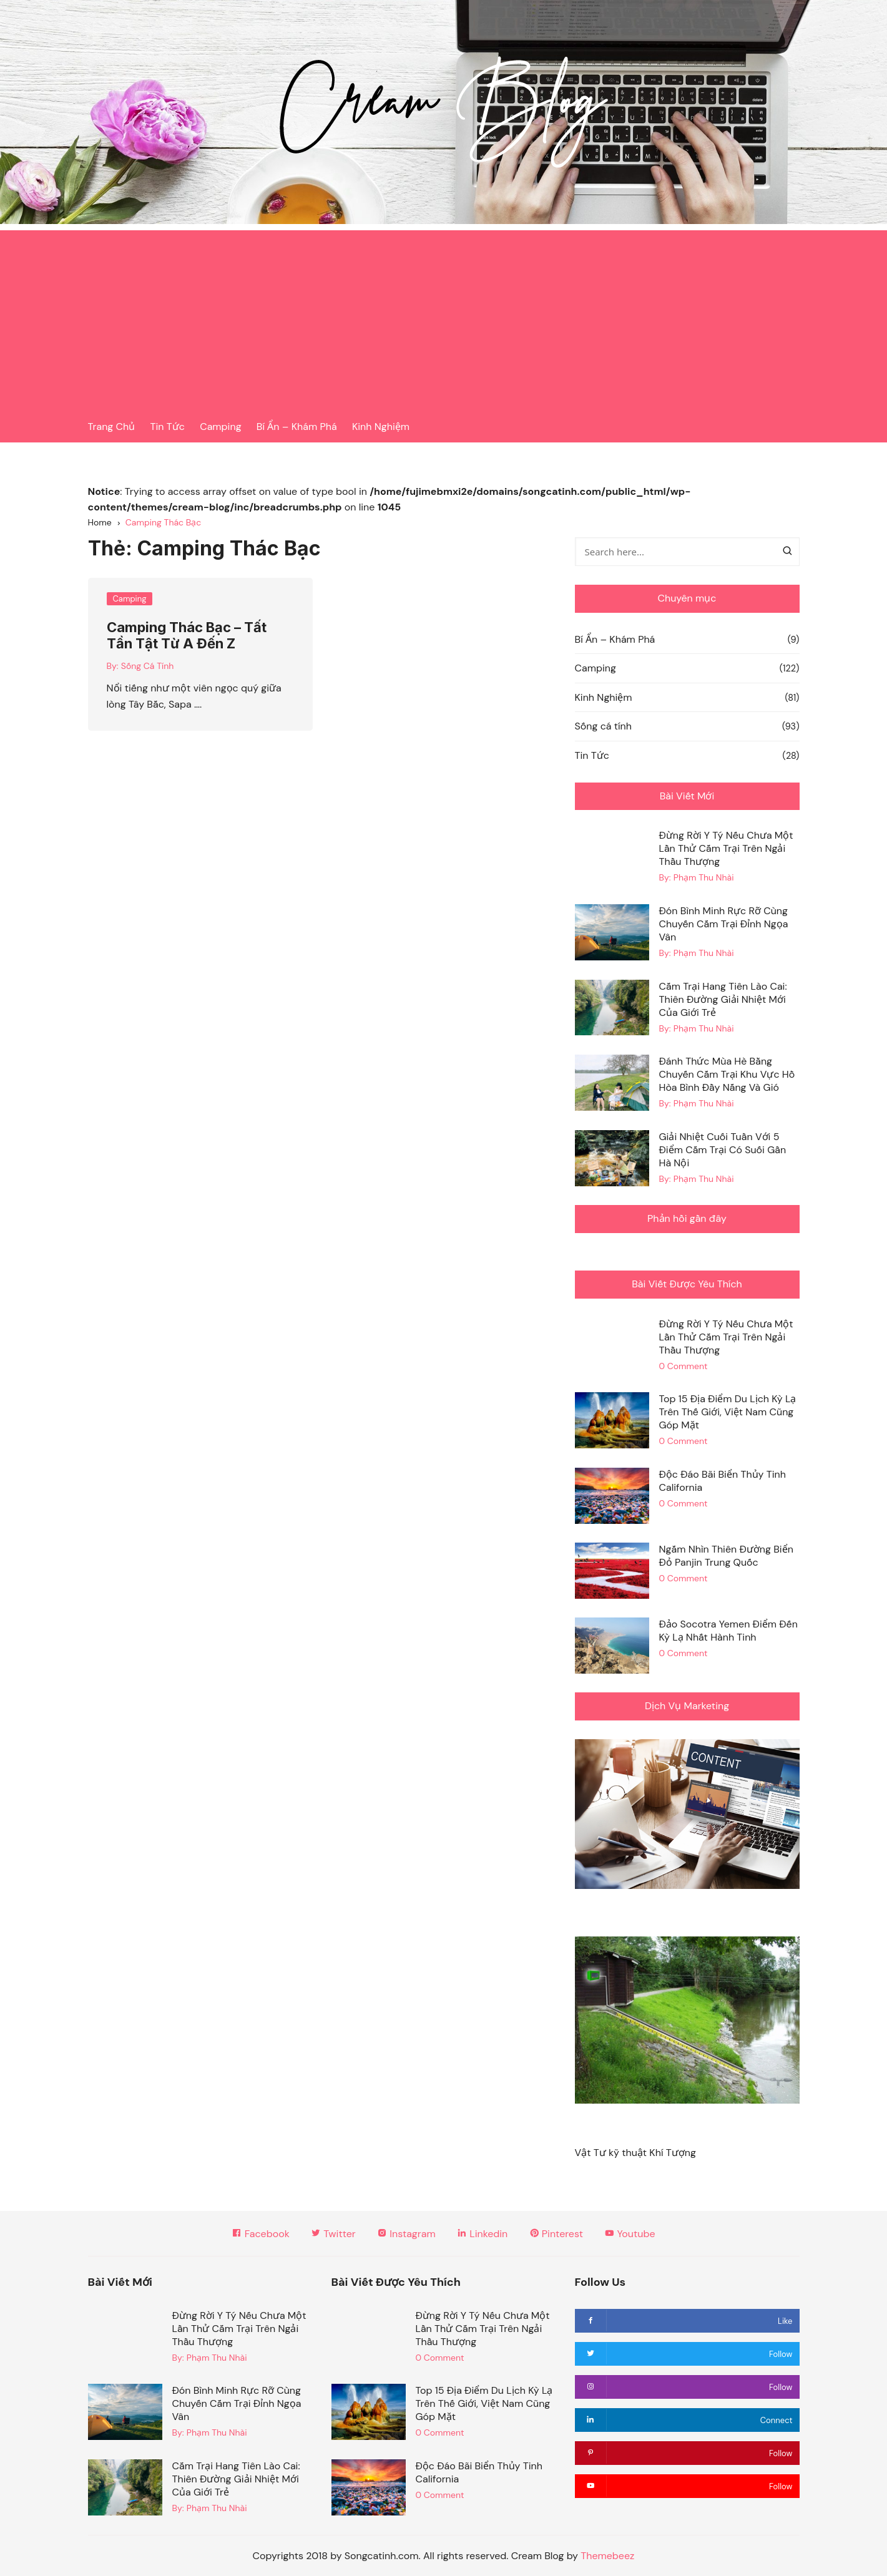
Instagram (406, 2233)
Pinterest (556, 2233)
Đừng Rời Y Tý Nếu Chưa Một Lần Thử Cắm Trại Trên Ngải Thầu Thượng (726, 848)
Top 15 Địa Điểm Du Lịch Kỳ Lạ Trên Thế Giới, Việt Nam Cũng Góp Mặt (727, 1412)
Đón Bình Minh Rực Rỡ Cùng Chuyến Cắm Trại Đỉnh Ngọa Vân (723, 924)
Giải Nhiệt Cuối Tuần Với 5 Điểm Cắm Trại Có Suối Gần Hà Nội (722, 1149)
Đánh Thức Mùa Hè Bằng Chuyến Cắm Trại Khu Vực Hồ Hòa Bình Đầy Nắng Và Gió (727, 1074)
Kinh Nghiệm (380, 426)
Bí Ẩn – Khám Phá (297, 426)
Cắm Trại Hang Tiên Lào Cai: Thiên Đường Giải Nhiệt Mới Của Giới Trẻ (723, 999)
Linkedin (482, 2233)
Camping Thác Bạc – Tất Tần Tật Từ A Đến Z (187, 635)
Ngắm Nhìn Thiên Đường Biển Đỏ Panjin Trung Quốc (726, 1556)
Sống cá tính (603, 726)
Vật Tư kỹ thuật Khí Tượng (635, 2152)
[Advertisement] (444, 317)
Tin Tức (167, 426)
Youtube (629, 2233)
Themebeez (607, 2555)
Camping (220, 426)
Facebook (260, 2233)
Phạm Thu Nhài (704, 877)
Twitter (333, 2233)
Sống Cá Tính (147, 665)
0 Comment (683, 1366)
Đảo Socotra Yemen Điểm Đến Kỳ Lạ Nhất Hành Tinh (728, 1630)
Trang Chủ (111, 426)
